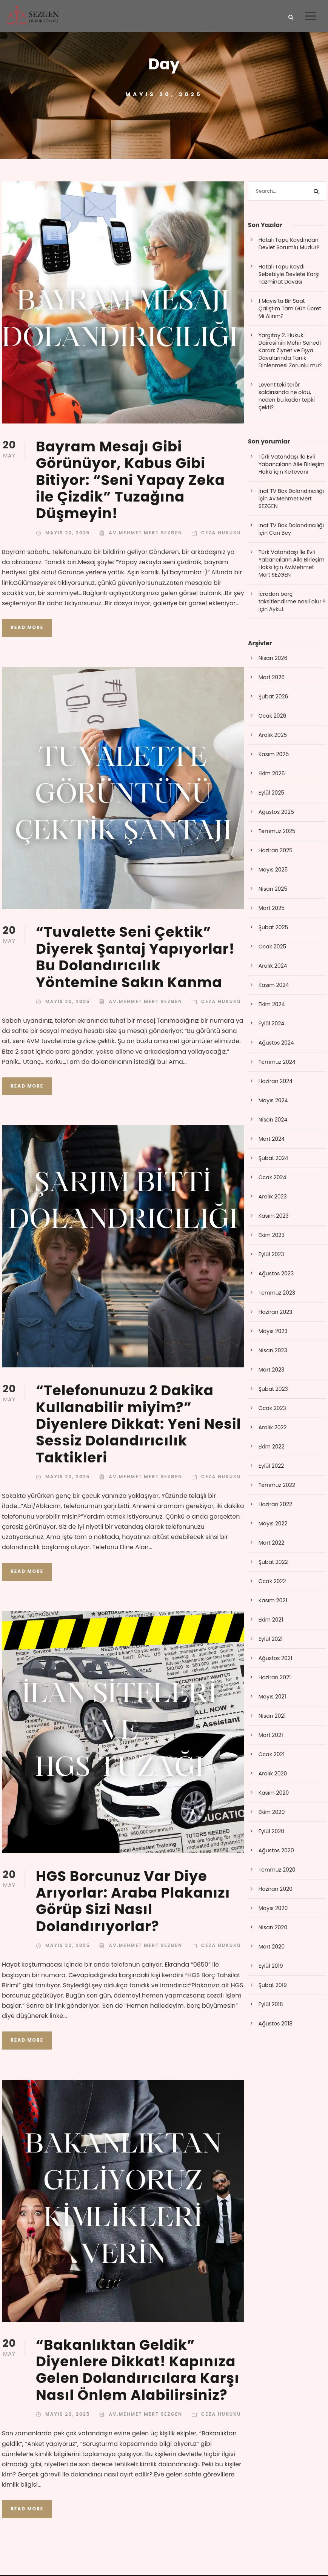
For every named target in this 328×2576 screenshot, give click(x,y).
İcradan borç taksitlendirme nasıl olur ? (292, 598)
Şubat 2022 (273, 1562)
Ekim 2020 (272, 1813)
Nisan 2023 (273, 1351)
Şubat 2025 (273, 928)
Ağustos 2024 (276, 1043)
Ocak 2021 (272, 1755)
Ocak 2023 (272, 1409)
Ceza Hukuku (221, 533)
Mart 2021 (271, 1736)
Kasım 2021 (273, 1601)
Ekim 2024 (272, 1005)
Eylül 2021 (271, 1639)
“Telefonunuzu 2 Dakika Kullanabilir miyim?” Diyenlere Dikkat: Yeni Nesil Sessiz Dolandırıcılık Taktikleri (138, 1425)
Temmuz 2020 (277, 1870)
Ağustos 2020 (276, 1851)
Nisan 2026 (273, 659)
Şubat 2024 (273, 1159)
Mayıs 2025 (273, 870)
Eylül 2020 (271, 1832)
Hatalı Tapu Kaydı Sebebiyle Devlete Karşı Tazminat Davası (289, 275)
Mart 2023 (272, 1370)
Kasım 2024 (274, 986)
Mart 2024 (272, 1139)
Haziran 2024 (276, 1082)
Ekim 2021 (271, 1620)
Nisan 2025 (273, 889)
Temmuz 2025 (277, 832)
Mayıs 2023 (273, 1332)
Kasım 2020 (274, 1793)
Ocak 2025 (272, 947)
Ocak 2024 (272, 1178)
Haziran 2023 (276, 1312)
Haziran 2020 (276, 1889)
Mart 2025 (272, 909)
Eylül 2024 (271, 1024)
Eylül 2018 (271, 2005)
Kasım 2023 (274, 1216)
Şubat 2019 (273, 1986)
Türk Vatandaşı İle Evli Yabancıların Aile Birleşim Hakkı (292, 465)
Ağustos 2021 (276, 1659)
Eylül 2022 (271, 1466)
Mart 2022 (272, 1543)
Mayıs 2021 (272, 1697)
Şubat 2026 (273, 697)
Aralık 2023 (273, 1197)
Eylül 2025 (271, 793)
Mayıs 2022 (273, 1524)
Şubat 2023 (273, 1389)
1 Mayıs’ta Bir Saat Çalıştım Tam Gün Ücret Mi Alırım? (290, 309)
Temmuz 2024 (277, 1062)
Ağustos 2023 (276, 1274)
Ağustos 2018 (276, 2024)
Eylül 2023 (271, 1255)
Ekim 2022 (272, 1447)
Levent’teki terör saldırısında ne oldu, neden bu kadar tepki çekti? (287, 397)
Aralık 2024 (273, 966)
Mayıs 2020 (273, 1909)
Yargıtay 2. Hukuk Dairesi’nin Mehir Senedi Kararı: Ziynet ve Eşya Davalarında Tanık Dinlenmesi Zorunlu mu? (290, 351)
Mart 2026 (272, 678)
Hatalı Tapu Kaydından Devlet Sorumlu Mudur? (289, 244)
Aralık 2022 (273, 1428)
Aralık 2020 (273, 1774)
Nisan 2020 (273, 1928)
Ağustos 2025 (276, 812)
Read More (27, 628)
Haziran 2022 (275, 1505)
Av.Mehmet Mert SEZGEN (145, 533)
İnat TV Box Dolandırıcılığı (291, 492)
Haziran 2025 (276, 851)
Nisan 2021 (272, 1716)
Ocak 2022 (272, 1582)
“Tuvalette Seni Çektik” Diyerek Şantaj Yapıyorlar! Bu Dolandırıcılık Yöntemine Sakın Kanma (135, 958)
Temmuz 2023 (277, 1293)
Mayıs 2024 (273, 1101)
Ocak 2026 (272, 716)
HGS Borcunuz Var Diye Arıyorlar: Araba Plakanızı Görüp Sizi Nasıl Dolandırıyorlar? (133, 1902)
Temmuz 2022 (277, 1486)
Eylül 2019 (271, 1966)
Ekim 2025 (272, 774)
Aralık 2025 (273, 736)
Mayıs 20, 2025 (67, 533)
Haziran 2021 (275, 1678)
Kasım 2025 (274, 755)
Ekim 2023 (272, 1236)
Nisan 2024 (273, 1120)
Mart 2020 (272, 1947)
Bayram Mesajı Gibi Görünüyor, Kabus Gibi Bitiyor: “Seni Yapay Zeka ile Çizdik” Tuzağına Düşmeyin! (130, 480)
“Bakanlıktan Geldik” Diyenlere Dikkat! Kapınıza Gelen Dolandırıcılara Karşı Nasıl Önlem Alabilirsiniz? (137, 2371)
